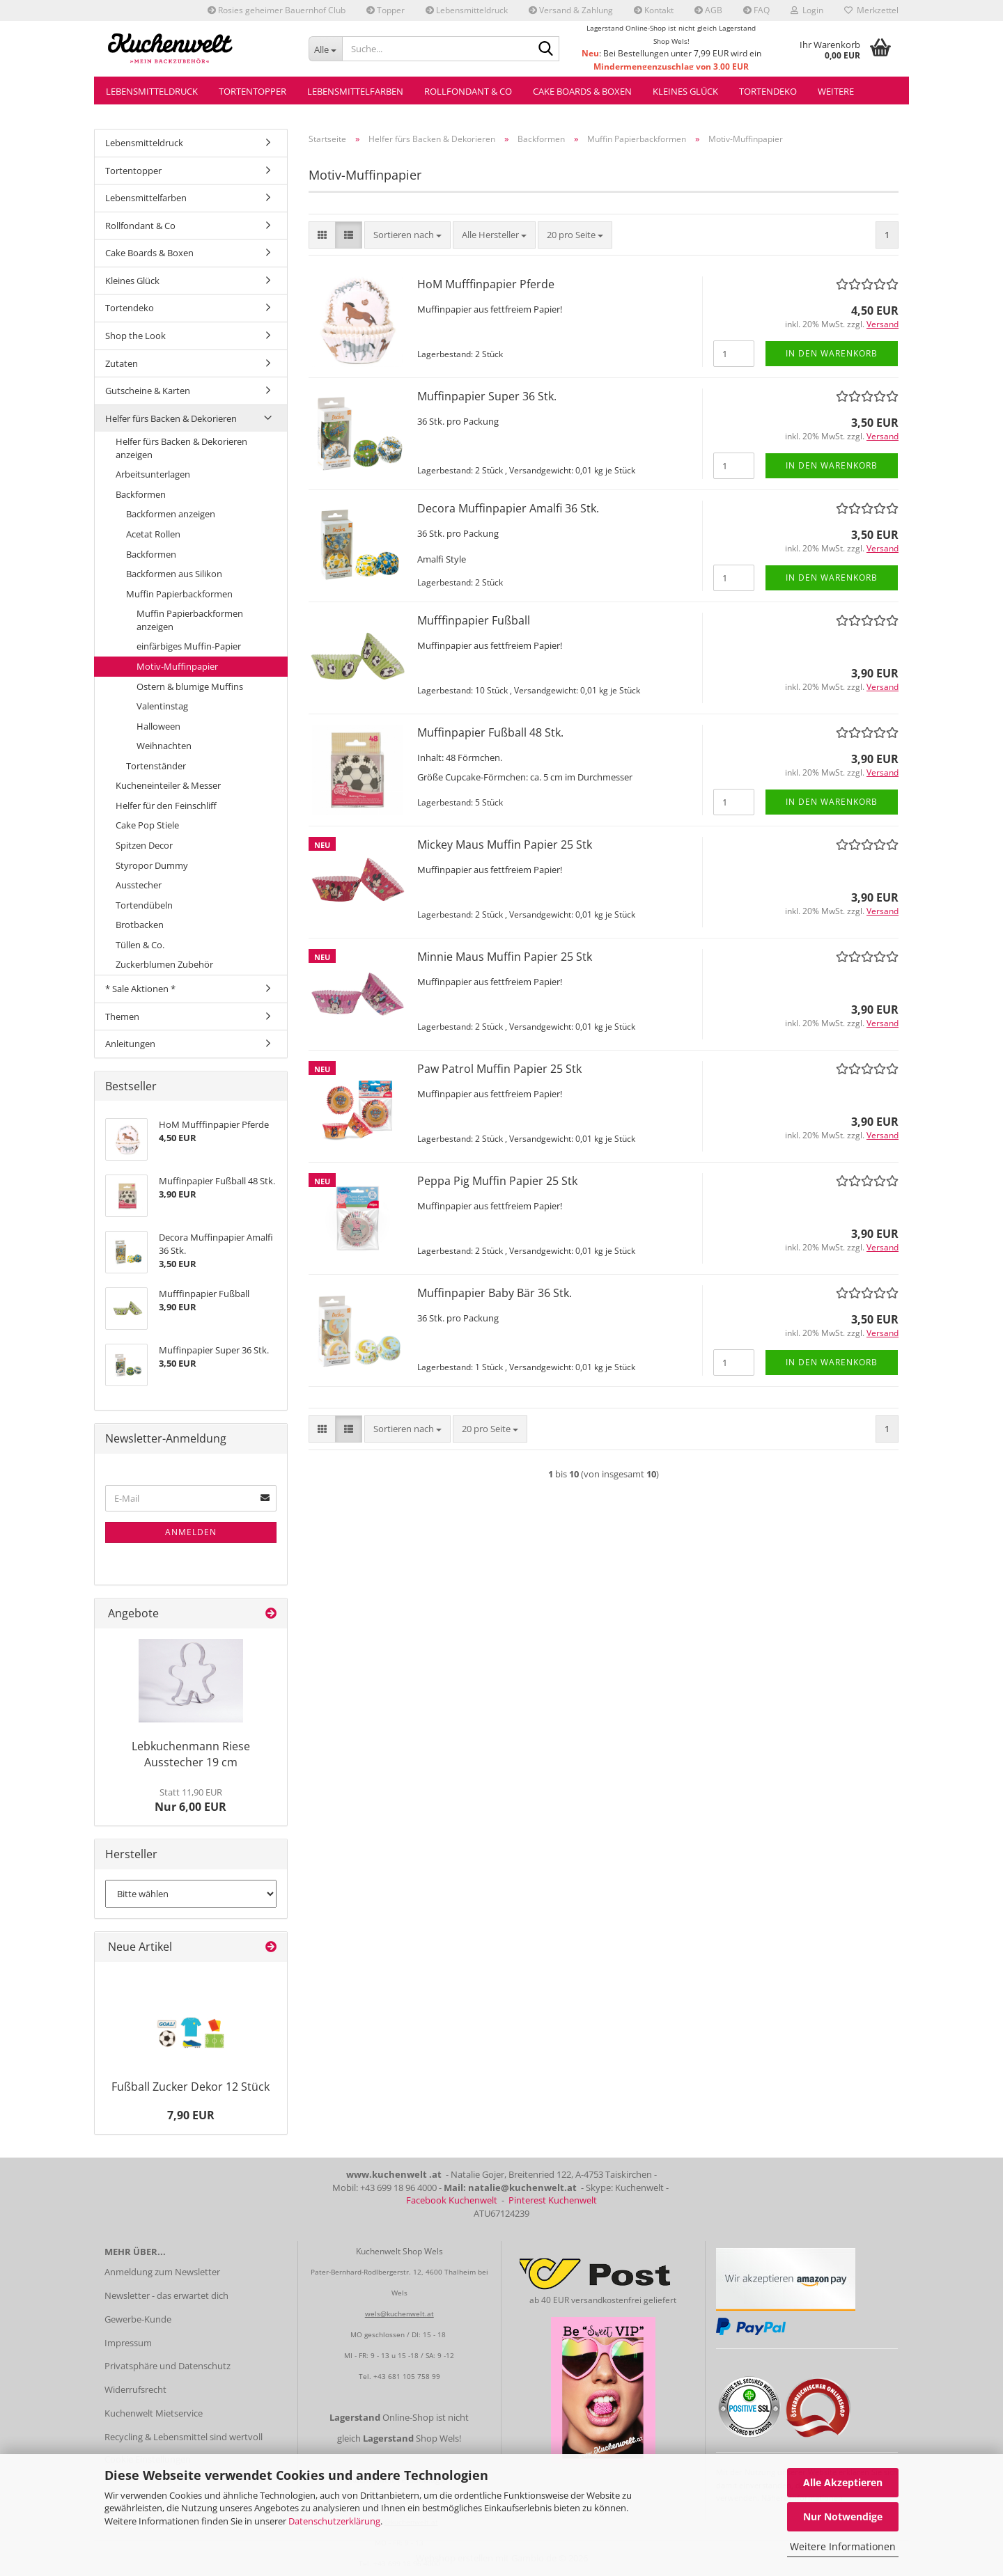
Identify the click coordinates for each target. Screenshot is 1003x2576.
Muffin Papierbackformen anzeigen (190, 620)
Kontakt (654, 10)
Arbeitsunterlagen (153, 474)
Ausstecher (139, 885)
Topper (385, 10)
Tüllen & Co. (140, 944)
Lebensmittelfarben (355, 91)
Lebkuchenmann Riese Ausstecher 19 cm (191, 1754)
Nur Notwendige (843, 2516)
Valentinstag (162, 706)
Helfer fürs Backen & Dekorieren (171, 418)
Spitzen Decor (144, 845)
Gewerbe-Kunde (137, 2319)
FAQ (756, 10)
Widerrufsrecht (135, 2389)
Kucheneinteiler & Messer (168, 785)
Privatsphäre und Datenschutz (167, 2365)
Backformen (141, 494)
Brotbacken (140, 924)
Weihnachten (164, 745)
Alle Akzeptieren (843, 2482)
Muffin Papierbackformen (179, 594)
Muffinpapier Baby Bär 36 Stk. (494, 1293)
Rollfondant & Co (468, 91)
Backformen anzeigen (170, 514)
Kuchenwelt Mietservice (153, 2413)
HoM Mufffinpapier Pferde (485, 284)
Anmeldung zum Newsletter (162, 2271)
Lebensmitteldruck (467, 10)
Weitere (836, 91)
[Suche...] (326, 48)
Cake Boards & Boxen (582, 91)
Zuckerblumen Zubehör (164, 964)
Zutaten (121, 363)
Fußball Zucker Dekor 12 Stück (190, 2086)
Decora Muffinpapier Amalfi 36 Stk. (508, 508)
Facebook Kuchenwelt (451, 2200)
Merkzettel (871, 10)
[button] (322, 235)
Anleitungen (130, 1043)
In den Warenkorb (832, 353)
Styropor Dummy (152, 865)
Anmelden (191, 1532)
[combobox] (407, 235)
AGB (708, 10)
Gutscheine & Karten (147, 390)
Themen (122, 1016)
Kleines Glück (685, 91)
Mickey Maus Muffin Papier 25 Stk (504, 844)
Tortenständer (156, 766)
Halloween (158, 726)
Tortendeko (768, 91)
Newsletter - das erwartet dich (166, 2295)
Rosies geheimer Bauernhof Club (276, 10)
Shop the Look (135, 335)
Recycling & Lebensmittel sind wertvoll (183, 2436)
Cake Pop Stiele (147, 825)
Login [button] (807, 10)
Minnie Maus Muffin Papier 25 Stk (504, 956)
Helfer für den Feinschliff (166, 805)
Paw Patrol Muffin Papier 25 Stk (499, 1068)
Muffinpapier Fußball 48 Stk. (490, 732)
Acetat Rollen (153, 534)
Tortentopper (252, 91)
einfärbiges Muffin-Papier (189, 646)
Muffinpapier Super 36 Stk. (487, 396)
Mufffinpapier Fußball (473, 620)
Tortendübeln (144, 905)
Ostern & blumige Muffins (190, 686)
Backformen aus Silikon (174, 573)
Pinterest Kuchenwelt (552, 2200)
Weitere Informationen (843, 2546)
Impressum (128, 2343)
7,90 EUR (191, 2115)
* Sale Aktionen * (140, 988)
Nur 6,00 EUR (190, 1800)
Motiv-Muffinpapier (177, 666)
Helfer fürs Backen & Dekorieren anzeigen (181, 448)
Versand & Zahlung (571, 10)
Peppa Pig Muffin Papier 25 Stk (497, 1180)
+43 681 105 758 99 (406, 2376)
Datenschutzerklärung (334, 2521)
